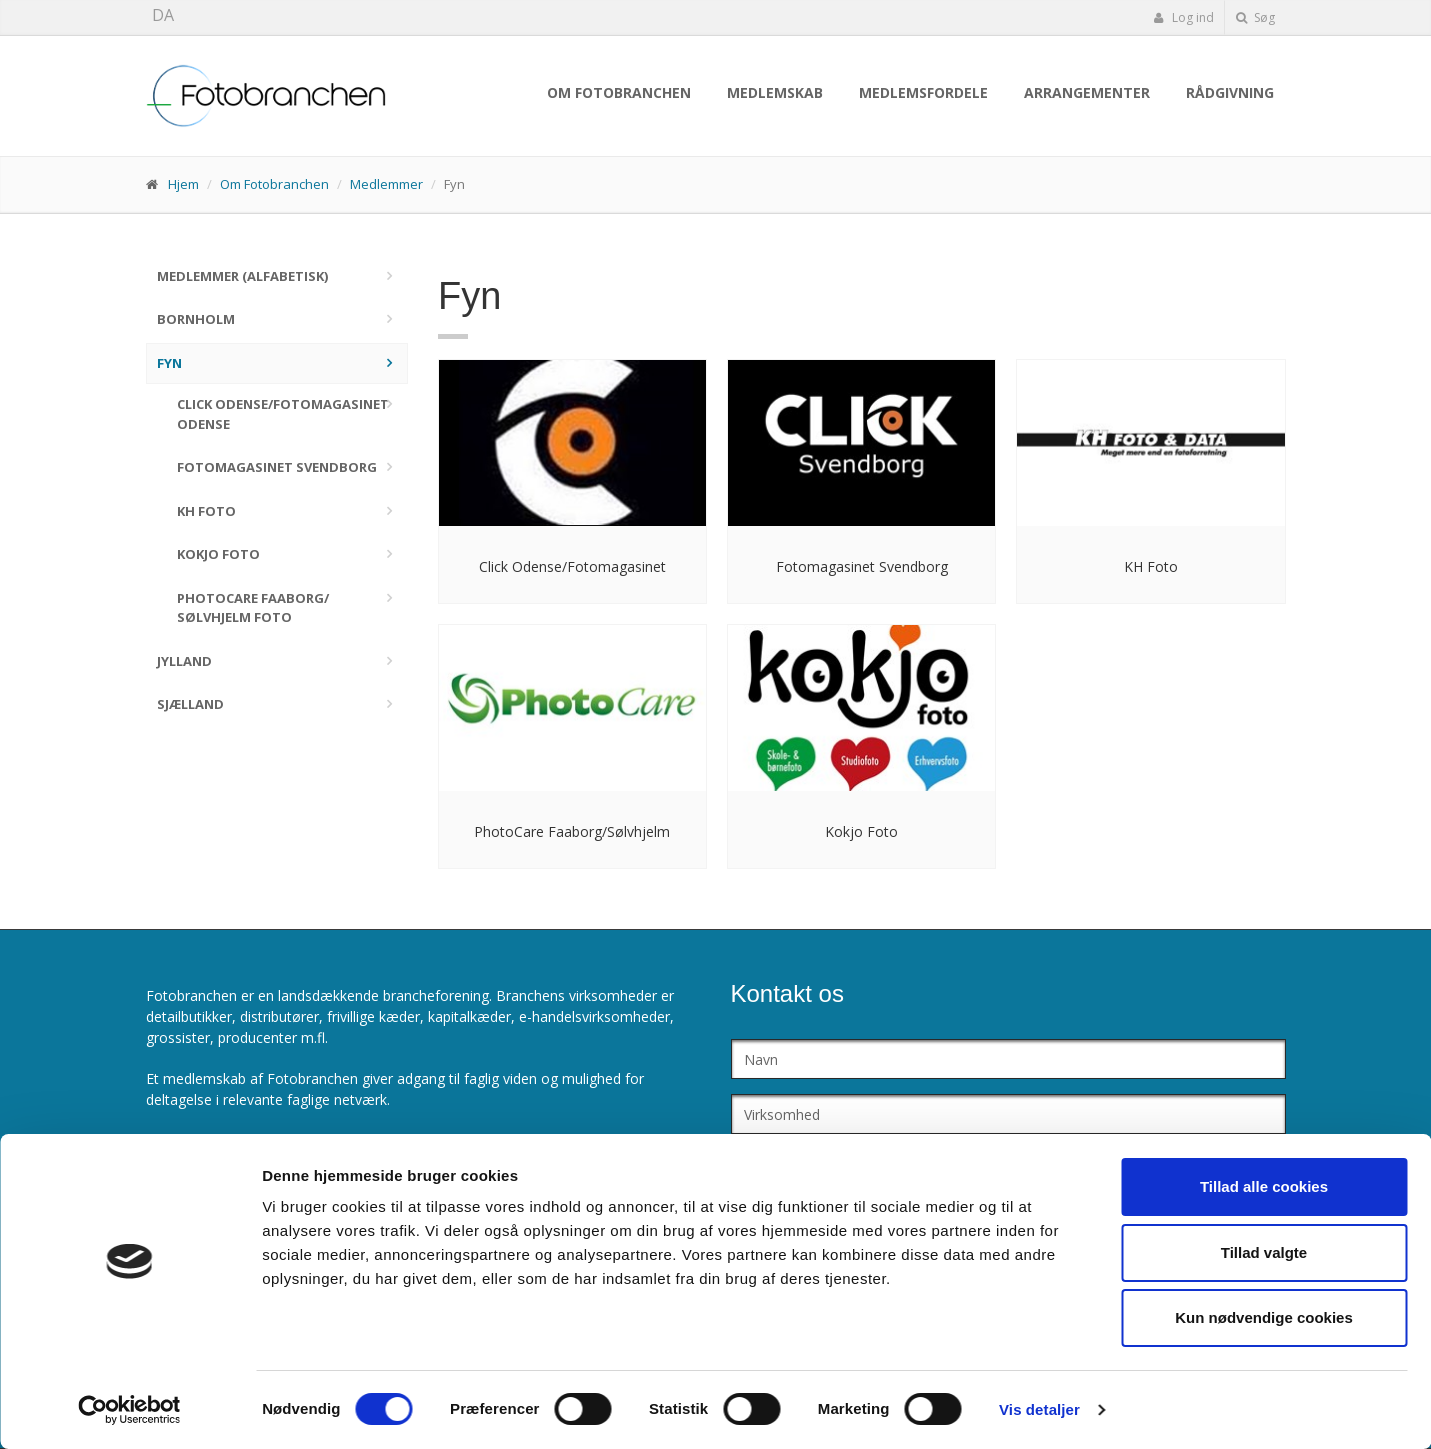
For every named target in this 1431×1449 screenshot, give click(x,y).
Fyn (169, 363)
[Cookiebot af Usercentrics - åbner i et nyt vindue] (129, 1410)
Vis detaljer (1039, 1409)
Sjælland (190, 704)
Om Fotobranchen (619, 92)
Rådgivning (1230, 92)
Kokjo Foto (218, 554)
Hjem (183, 184)
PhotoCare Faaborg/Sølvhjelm (572, 831)
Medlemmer (386, 184)
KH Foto (206, 511)
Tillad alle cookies (1264, 1186)
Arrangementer (1087, 92)
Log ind (1184, 17)
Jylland (184, 661)
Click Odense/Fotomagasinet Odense (283, 414)
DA (163, 15)
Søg (1255, 17)
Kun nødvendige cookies (1264, 1317)
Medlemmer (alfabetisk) (242, 276)
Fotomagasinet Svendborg (277, 467)
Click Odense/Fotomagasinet (572, 566)
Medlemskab (775, 92)
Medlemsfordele (923, 92)
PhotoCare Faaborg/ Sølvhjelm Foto (253, 608)
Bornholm (196, 319)
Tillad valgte (1264, 1252)
